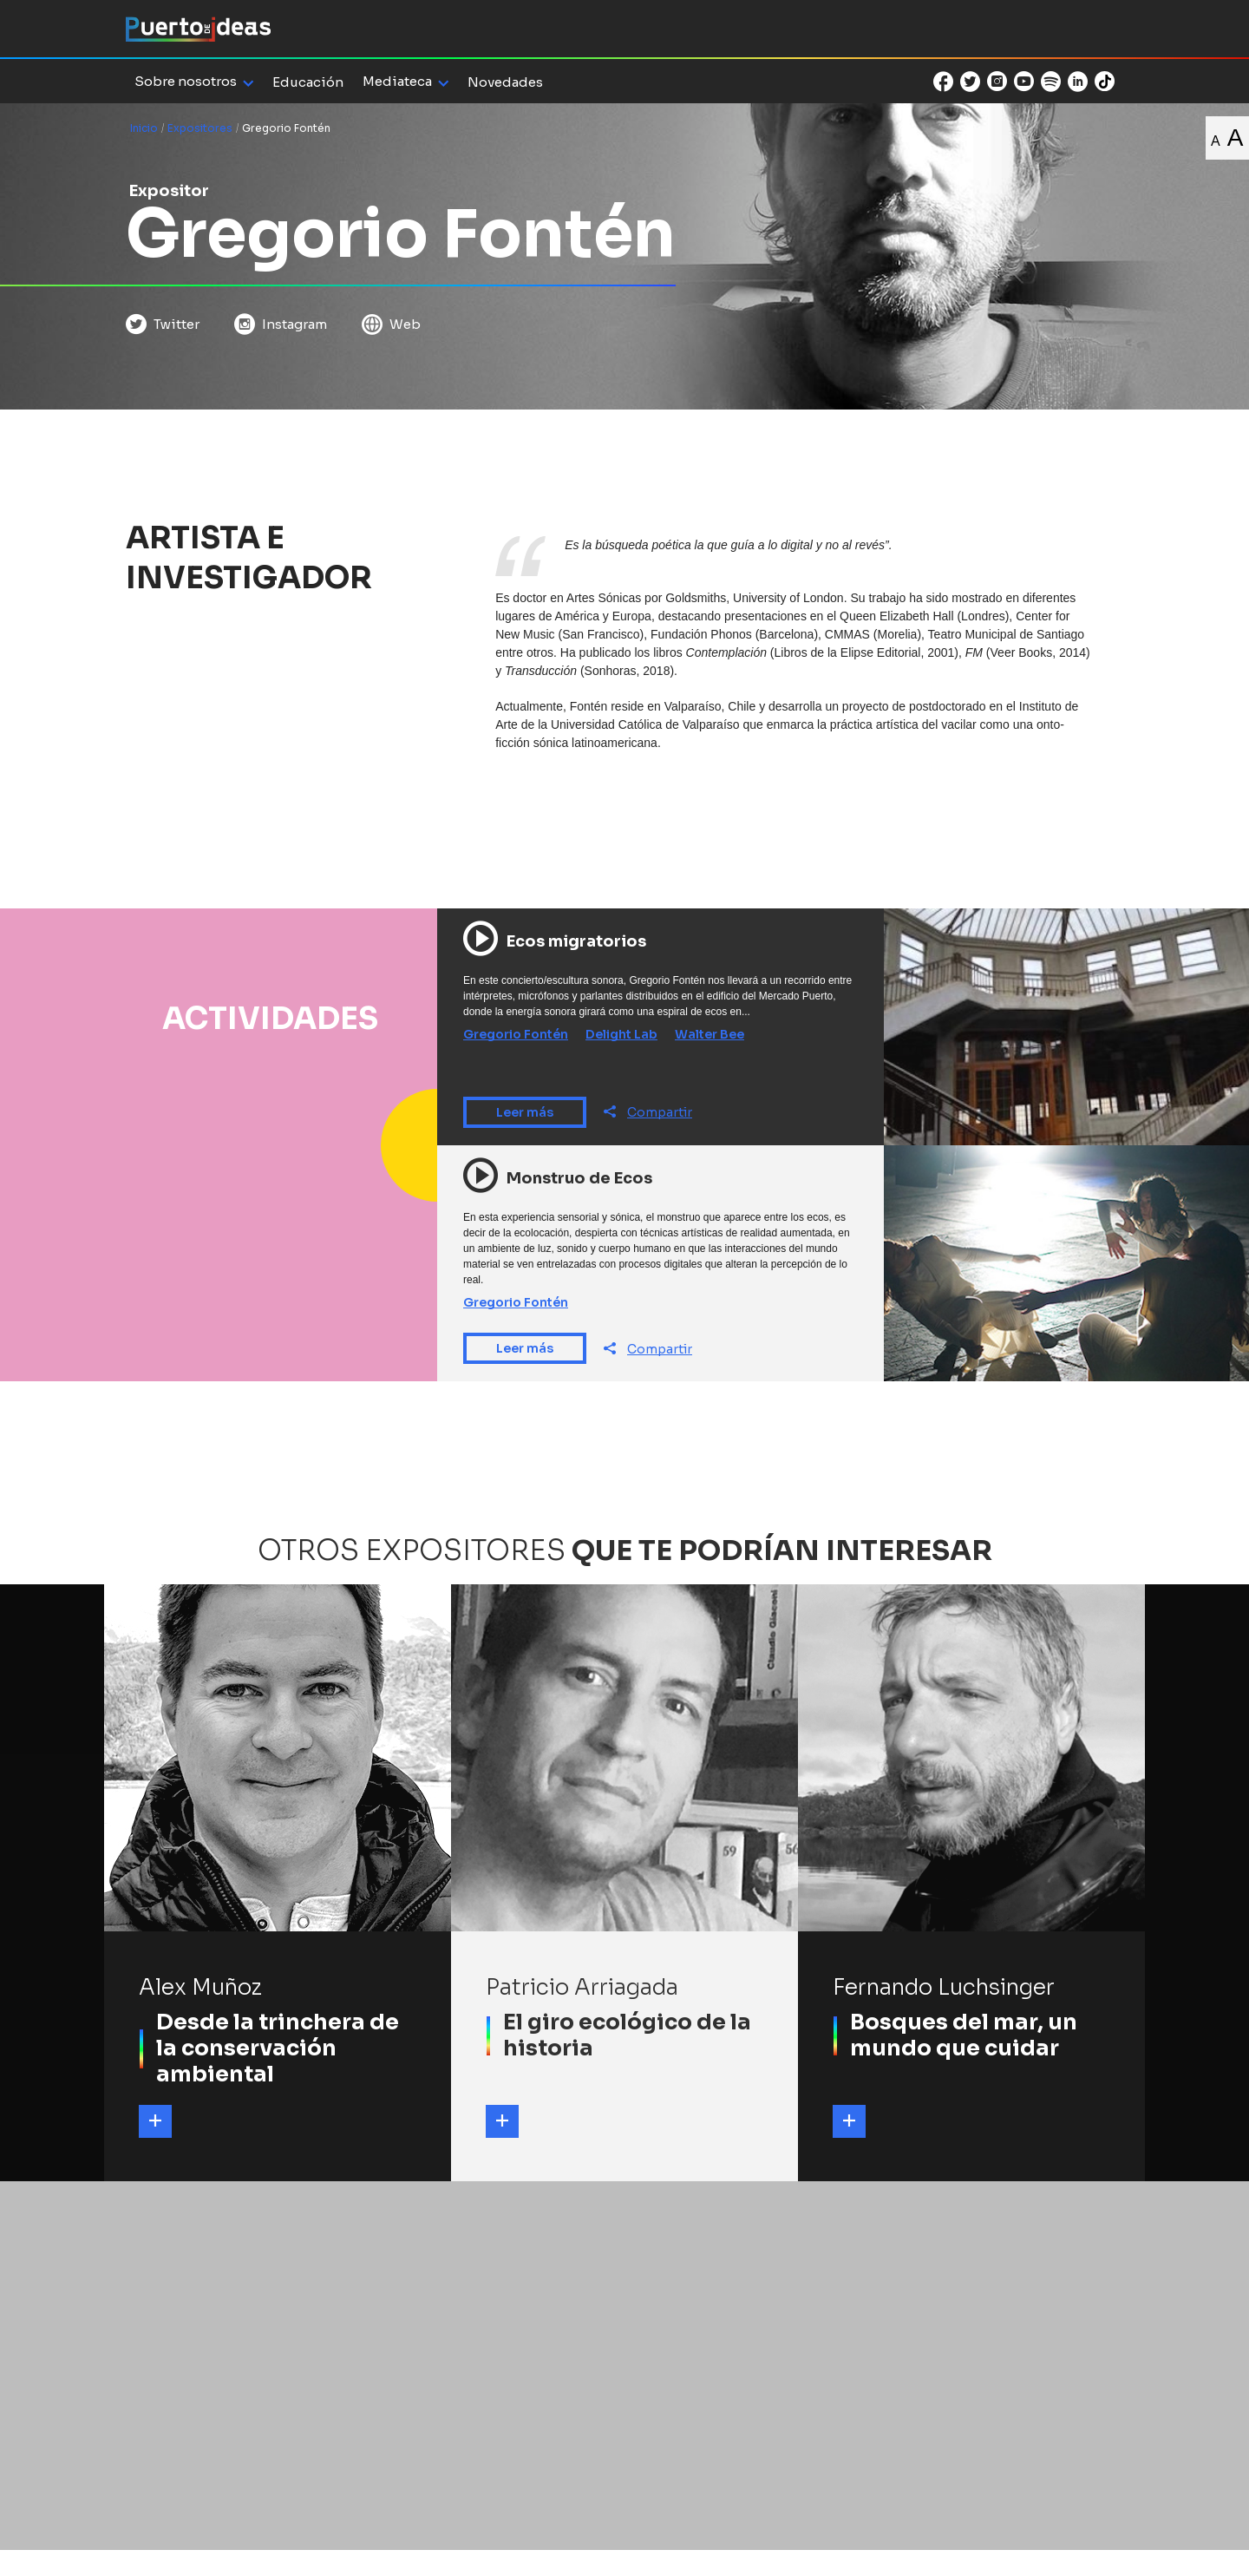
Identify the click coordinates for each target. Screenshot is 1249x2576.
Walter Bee (709, 1034)
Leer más (524, 1112)
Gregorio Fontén (515, 1034)
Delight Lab (621, 1034)
